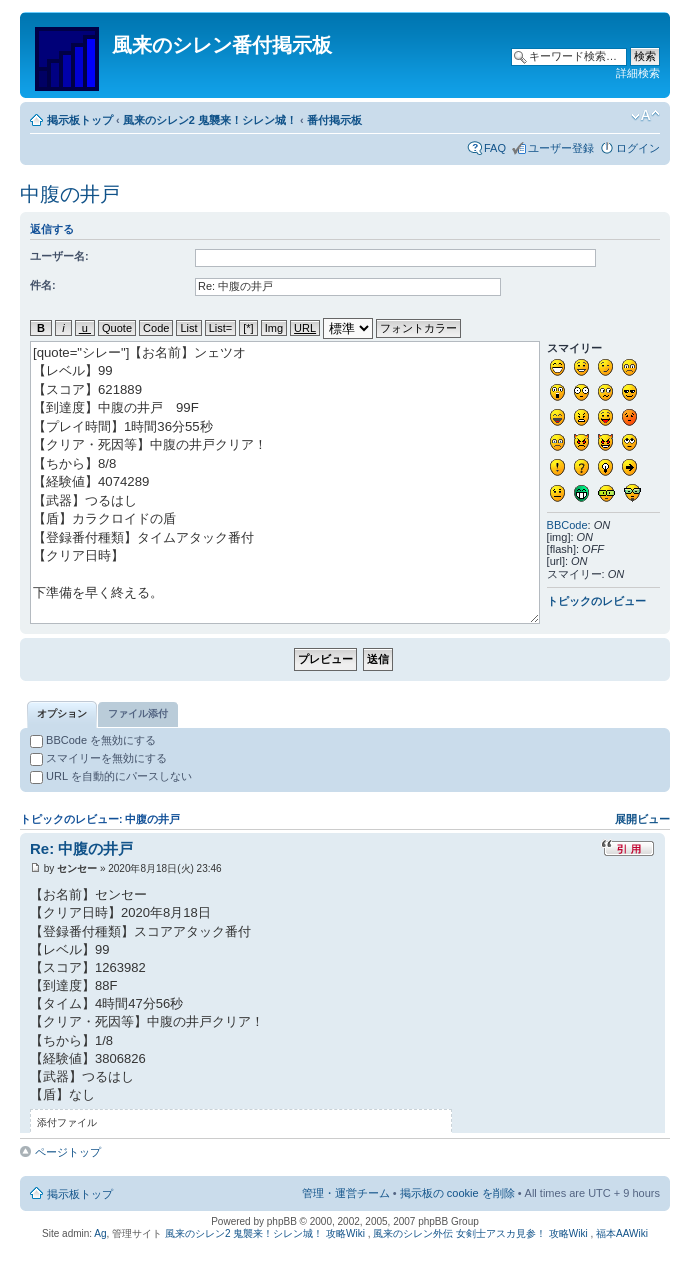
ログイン (638, 148)
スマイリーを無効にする (98, 758)
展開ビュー (642, 819)
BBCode (567, 525)
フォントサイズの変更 (645, 116)
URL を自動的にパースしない (111, 776)
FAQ (495, 148)
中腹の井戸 (70, 194)
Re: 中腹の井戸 (81, 848)
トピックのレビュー (596, 601)
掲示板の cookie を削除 (457, 1193)
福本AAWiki (622, 1233)
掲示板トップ (80, 120)
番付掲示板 (334, 120)
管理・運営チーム (346, 1193)
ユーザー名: (59, 256)
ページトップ (68, 1152)
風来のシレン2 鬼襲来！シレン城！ (210, 120)
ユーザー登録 (561, 148)
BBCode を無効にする (93, 740)
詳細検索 (638, 73)
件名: (43, 285)
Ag (100, 1233)
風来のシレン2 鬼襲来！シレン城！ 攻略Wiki (265, 1233)
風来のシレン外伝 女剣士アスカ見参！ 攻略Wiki (480, 1233)
